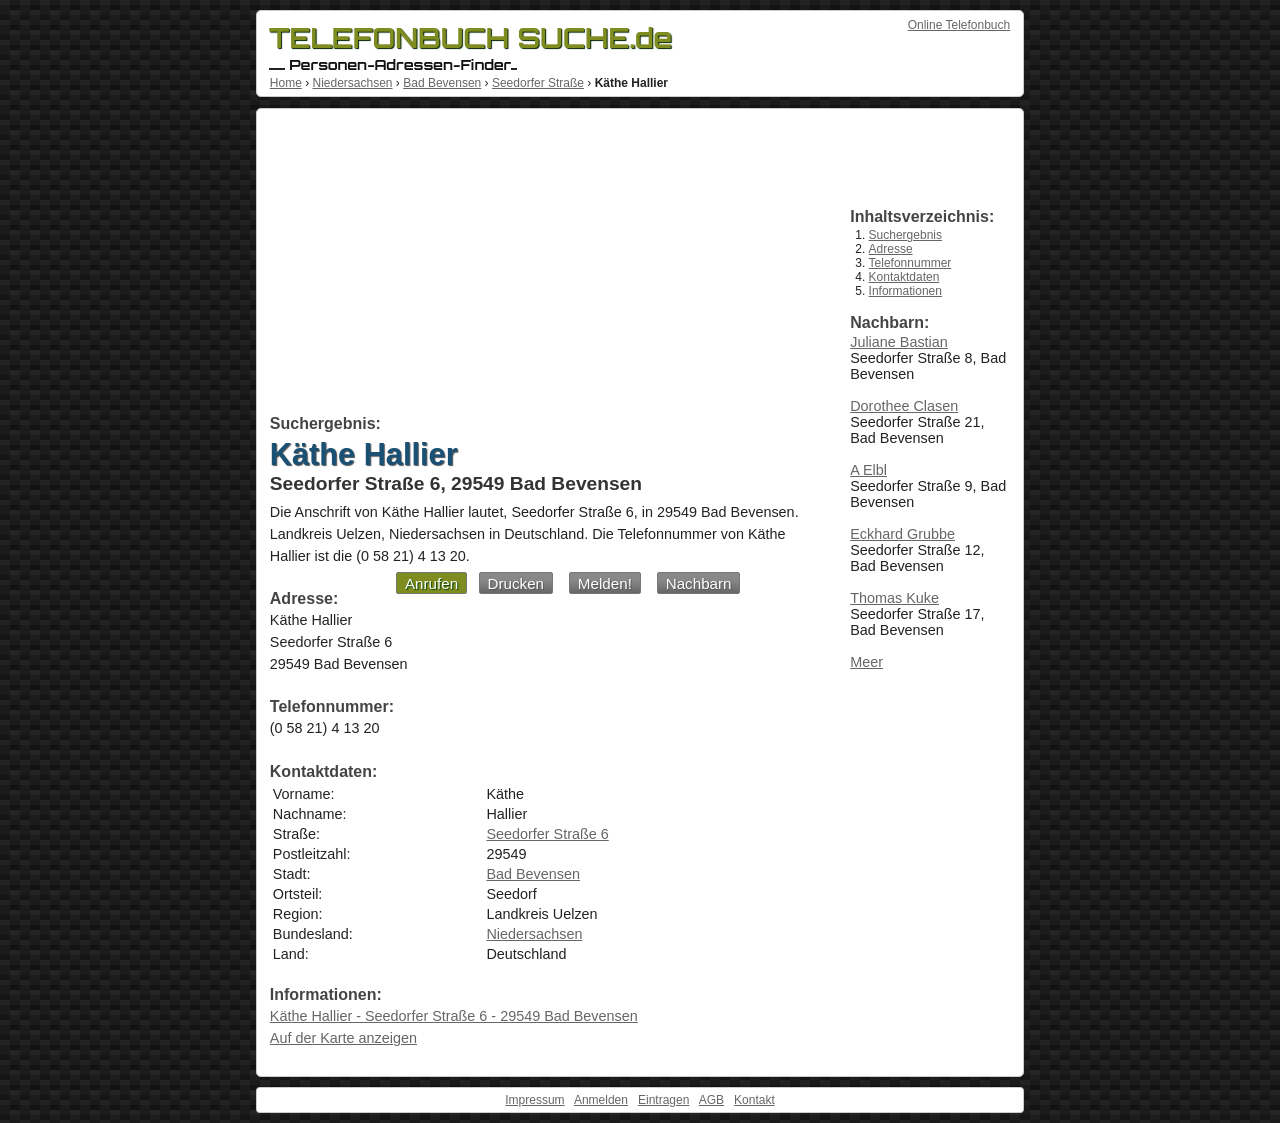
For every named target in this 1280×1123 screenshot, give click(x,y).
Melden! (605, 583)
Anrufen (431, 583)
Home (286, 83)
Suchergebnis (905, 235)
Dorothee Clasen (904, 406)
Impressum (534, 1100)
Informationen (905, 291)
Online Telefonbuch (959, 25)
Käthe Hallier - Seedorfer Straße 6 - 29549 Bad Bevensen (454, 1016)
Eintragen (663, 1100)
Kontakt (754, 1100)
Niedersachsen (352, 83)
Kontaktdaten (904, 277)
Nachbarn (699, 583)
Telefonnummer (910, 263)
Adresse (891, 249)
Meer (866, 662)
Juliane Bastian (899, 342)
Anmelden (601, 1100)
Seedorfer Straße (538, 83)
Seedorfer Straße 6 (547, 834)
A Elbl (868, 470)
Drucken (516, 583)
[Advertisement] (537, 265)
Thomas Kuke (894, 598)
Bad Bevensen (442, 83)
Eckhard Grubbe (902, 534)
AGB (711, 1100)
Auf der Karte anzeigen (343, 1038)
